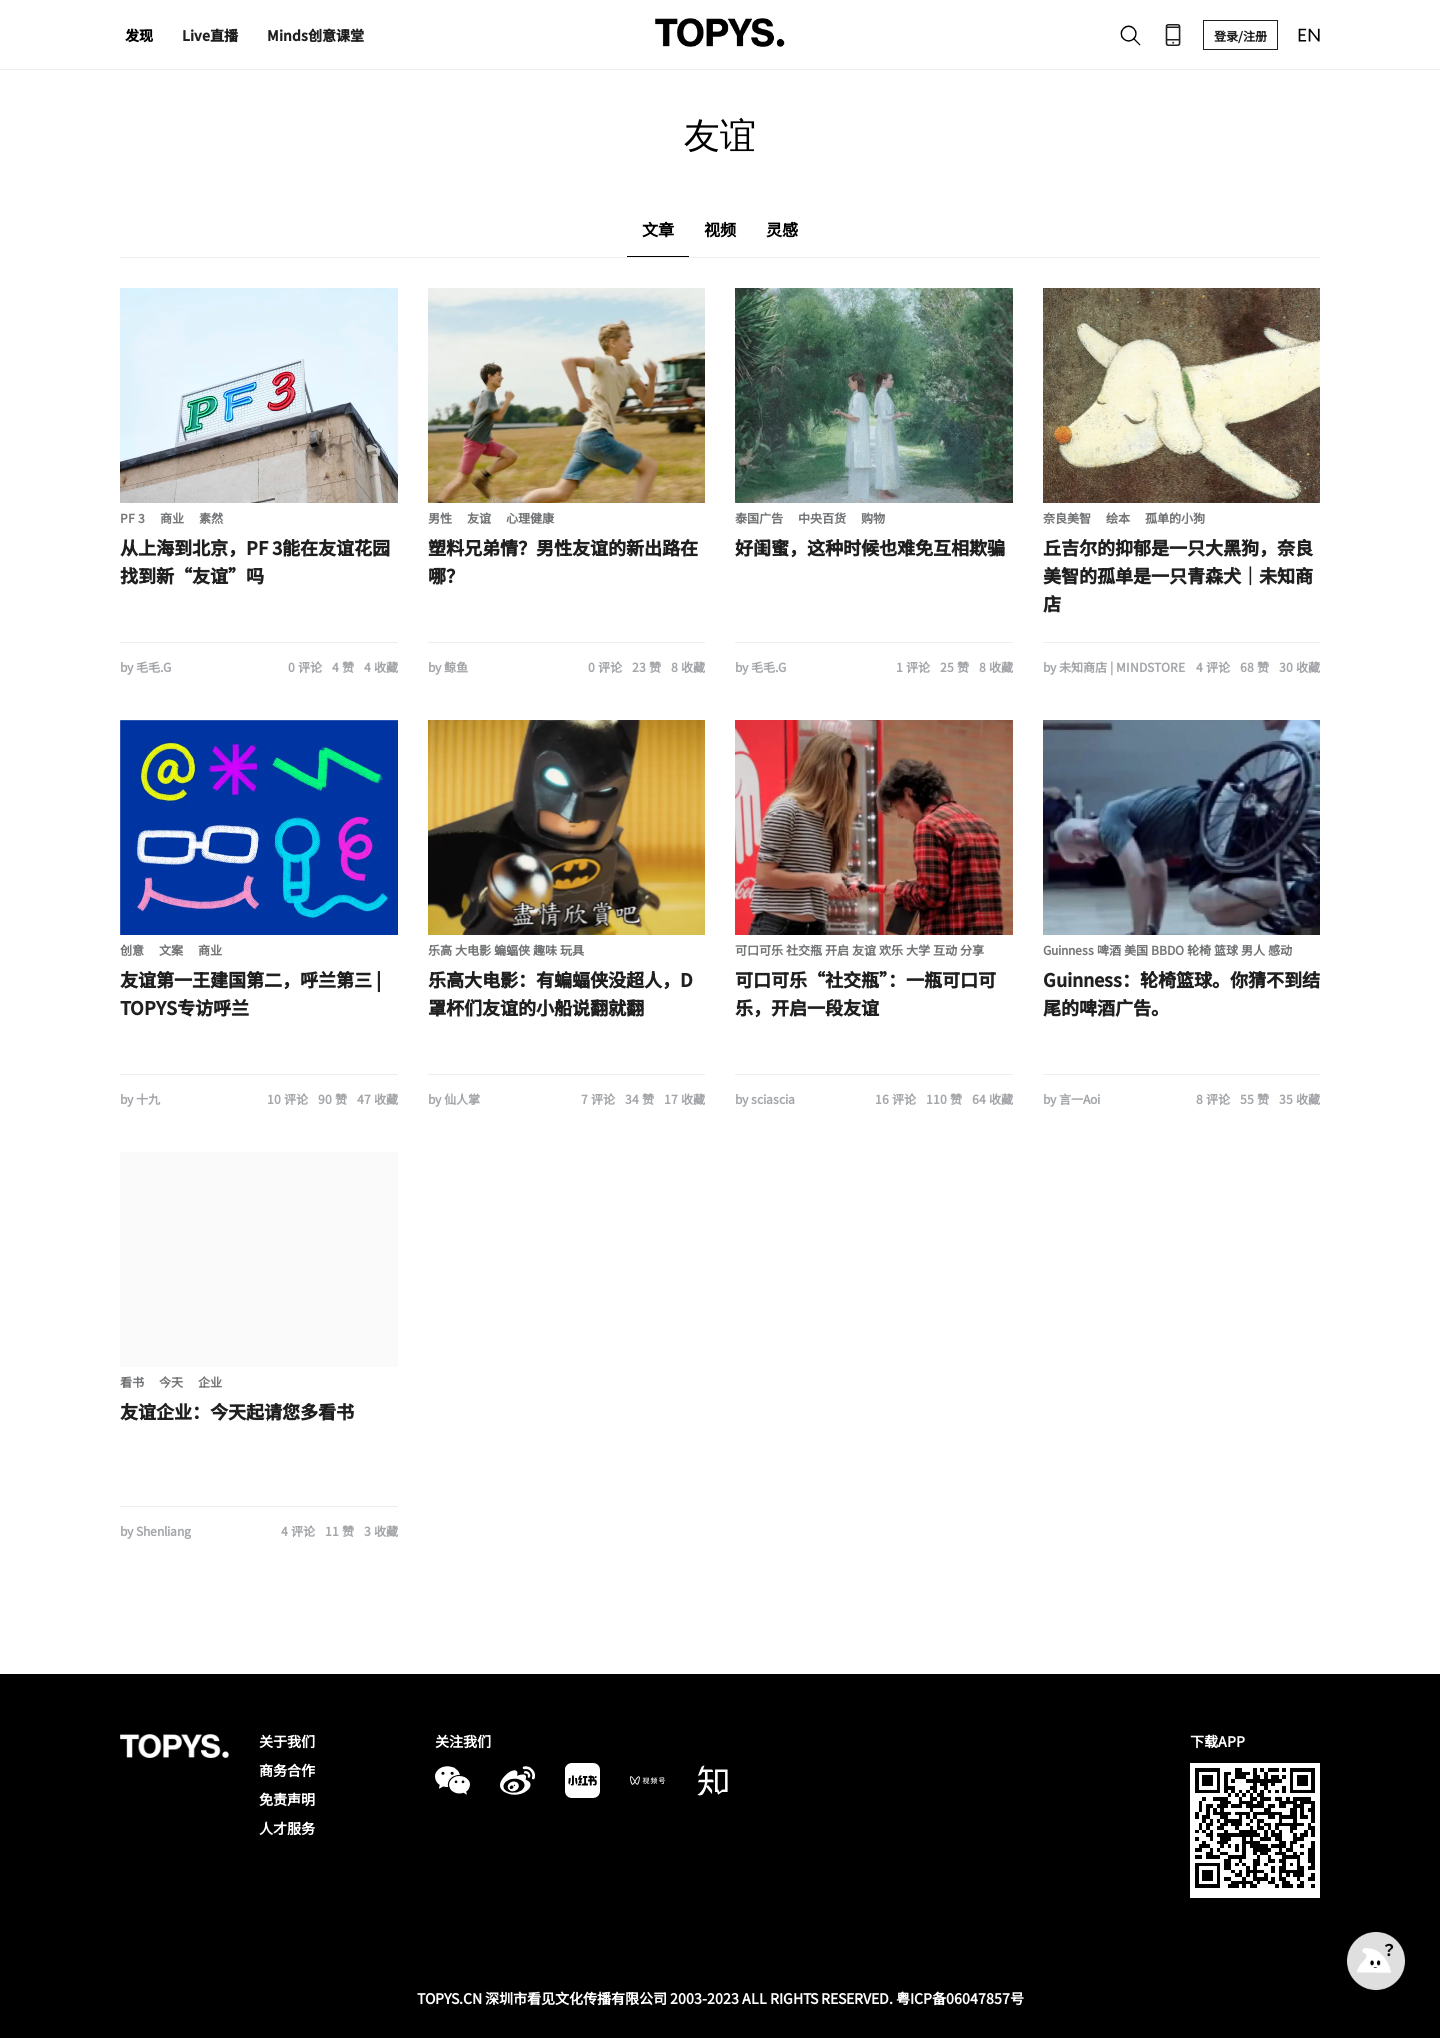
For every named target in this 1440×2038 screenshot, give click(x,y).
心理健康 (530, 517)
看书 (132, 1381)
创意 (132, 949)
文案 (171, 949)
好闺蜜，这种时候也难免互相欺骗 (870, 547)
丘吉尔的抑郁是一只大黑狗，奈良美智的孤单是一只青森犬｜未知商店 (1178, 575)
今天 (171, 1381)
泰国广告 (759, 517)
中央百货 (822, 517)
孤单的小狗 (1175, 517)
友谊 (479, 517)
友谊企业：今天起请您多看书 (237, 1411)
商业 (172, 517)
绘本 (1118, 517)
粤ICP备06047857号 (960, 1998)
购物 (873, 517)
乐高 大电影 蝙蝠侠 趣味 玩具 (506, 949)
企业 (210, 1381)
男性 (440, 517)
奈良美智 (1067, 517)
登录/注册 (1240, 35)
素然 (211, 517)
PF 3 (132, 517)
